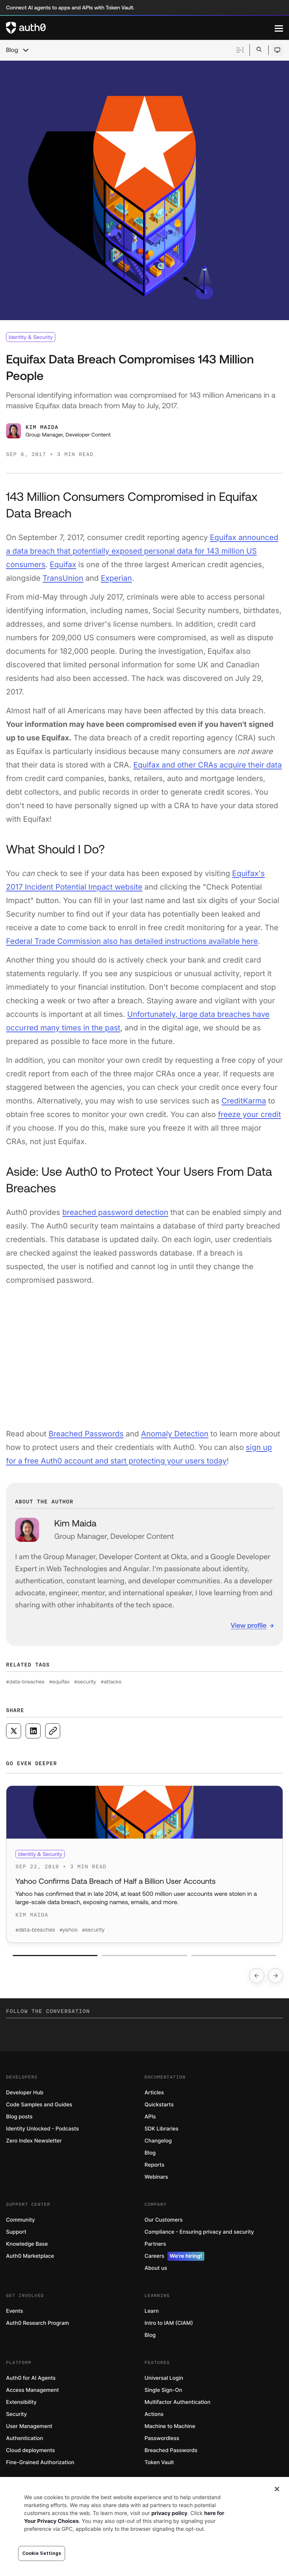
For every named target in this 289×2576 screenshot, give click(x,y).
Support (16, 2232)
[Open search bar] (259, 50)
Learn (151, 2311)
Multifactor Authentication (177, 2402)
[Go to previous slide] (256, 1975)
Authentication (24, 2438)
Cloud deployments (30, 2450)
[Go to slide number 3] (234, 1955)
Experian (116, 578)
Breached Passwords (86, 1433)
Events (14, 2311)
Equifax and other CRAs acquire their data (207, 764)
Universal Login (163, 2378)
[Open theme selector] (277, 50)
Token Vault (159, 2462)
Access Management (32, 2390)
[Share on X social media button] (13, 1730)
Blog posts (19, 2117)
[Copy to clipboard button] (52, 1730)
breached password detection (115, 1212)
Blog (12, 50)
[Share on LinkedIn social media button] (33, 1730)
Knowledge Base (27, 2244)
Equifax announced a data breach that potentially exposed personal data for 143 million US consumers (142, 551)
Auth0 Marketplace (30, 2256)
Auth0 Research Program (37, 2323)
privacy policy (169, 2513)
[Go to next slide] (275, 1975)
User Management (29, 2426)
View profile (248, 1625)
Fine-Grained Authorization (40, 2462)
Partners (155, 2244)
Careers (174, 2256)
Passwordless (161, 2438)
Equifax (63, 564)
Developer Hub (24, 2092)
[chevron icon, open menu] (25, 50)
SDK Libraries (161, 2129)
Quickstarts (158, 2104)
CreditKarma (244, 1100)
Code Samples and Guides (39, 2104)
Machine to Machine (169, 2426)
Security (16, 2414)
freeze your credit (249, 1114)
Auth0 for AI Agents (31, 2378)
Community (20, 2220)
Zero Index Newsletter (34, 2141)
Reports (154, 2165)
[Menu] (279, 27)
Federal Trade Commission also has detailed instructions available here (132, 941)
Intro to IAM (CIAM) (168, 2323)
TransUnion (63, 578)
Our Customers (163, 2220)
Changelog (158, 2141)
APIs (150, 2117)
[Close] (277, 2489)
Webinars (156, 2177)
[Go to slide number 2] (144, 1955)
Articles (154, 2092)
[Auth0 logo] (140, 27)
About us (155, 2268)
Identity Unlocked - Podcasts (42, 2129)
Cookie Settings (41, 2553)
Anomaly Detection (174, 1433)
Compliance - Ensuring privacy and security (199, 2232)
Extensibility (21, 2402)
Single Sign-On (163, 2390)
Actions (154, 2414)
